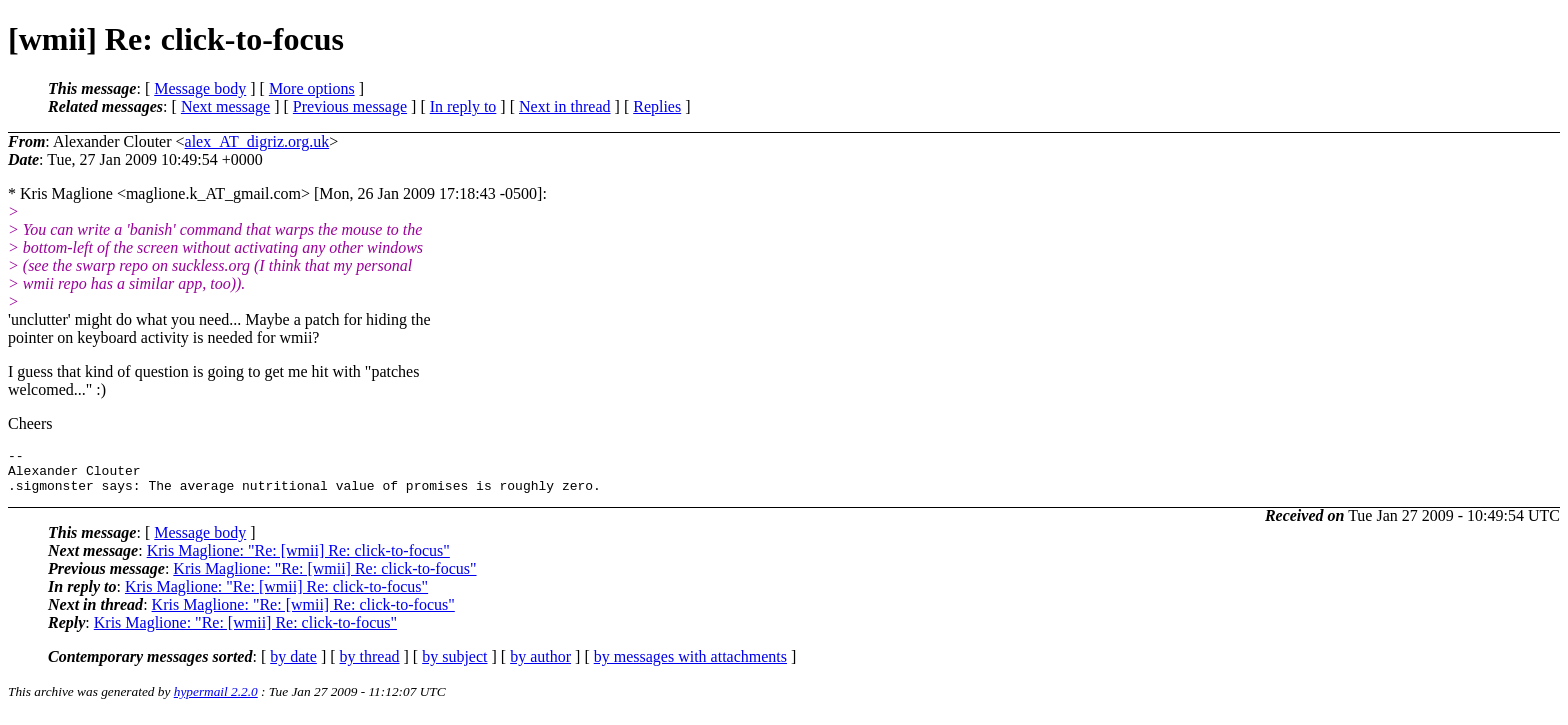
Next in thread (565, 106)
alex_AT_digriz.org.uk (257, 141)
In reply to (463, 106)
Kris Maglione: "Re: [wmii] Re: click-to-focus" (298, 559)
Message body (200, 88)
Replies (657, 106)
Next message (225, 106)
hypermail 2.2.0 (216, 700)
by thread (370, 665)
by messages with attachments (690, 665)
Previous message (350, 106)
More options (312, 88)
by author (540, 665)
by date (293, 665)
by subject (454, 665)
